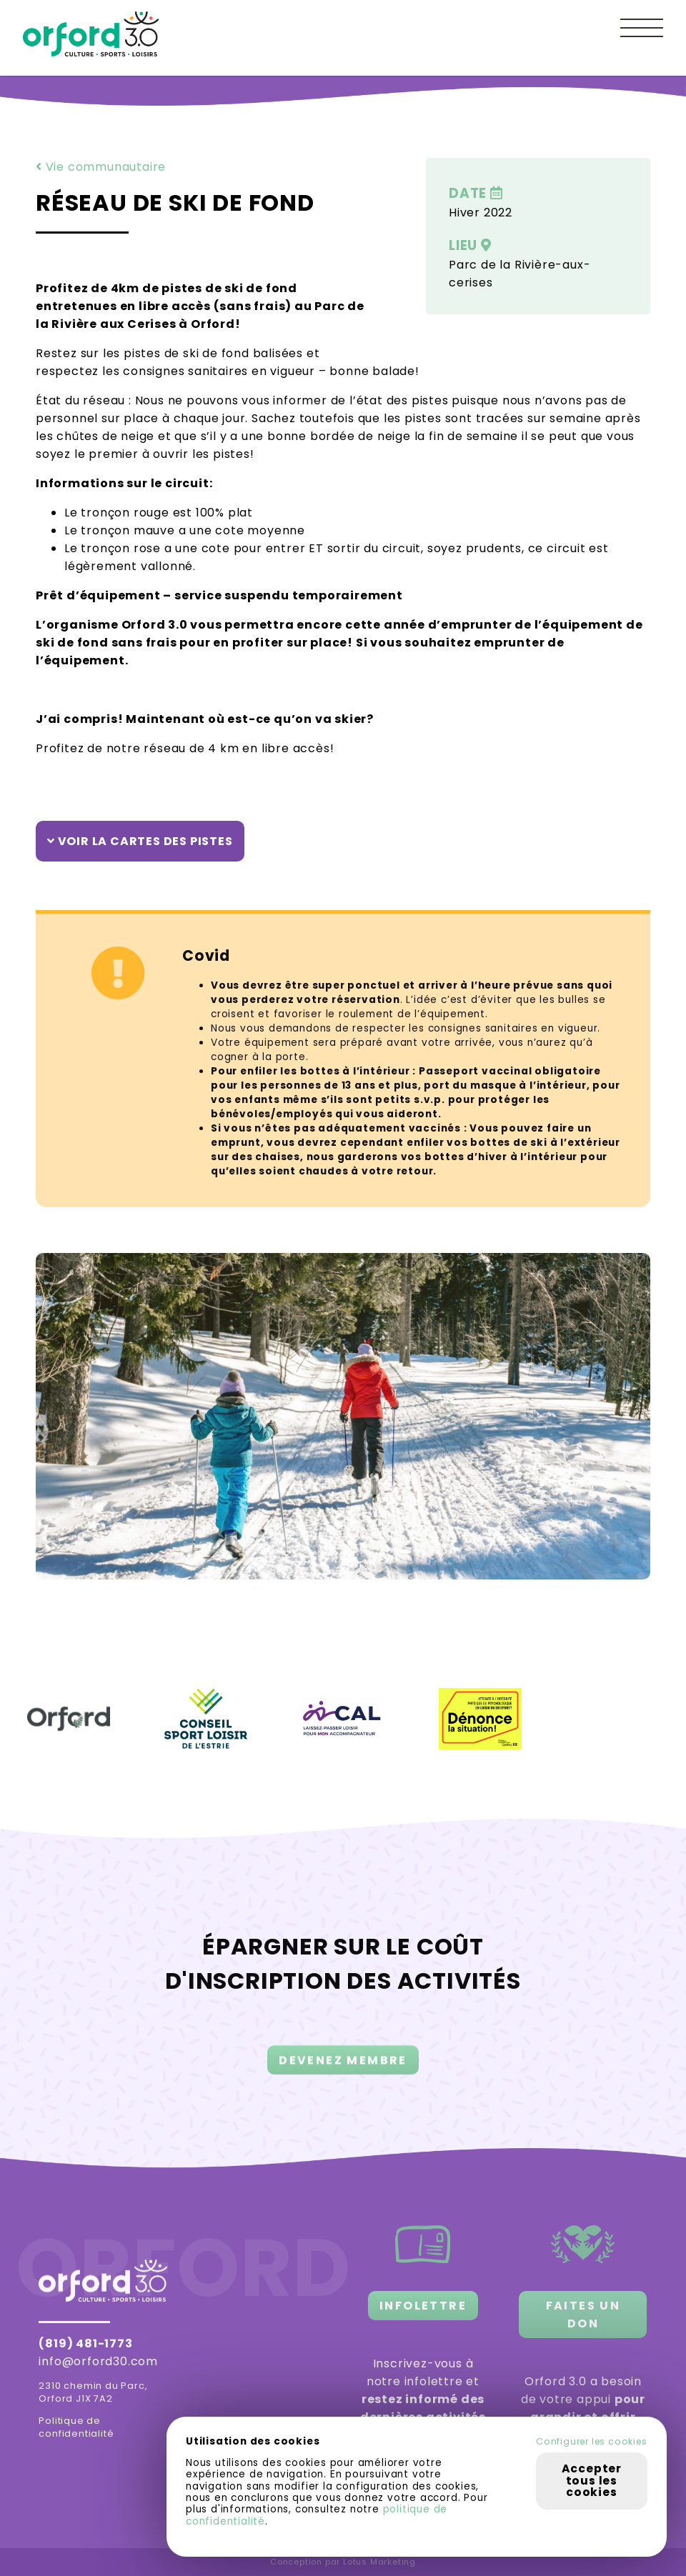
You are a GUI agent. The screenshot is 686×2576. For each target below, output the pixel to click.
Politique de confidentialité (76, 2427)
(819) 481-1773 (85, 2343)
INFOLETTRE (423, 2305)
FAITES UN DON (583, 2314)
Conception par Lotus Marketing (343, 2561)
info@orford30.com (98, 2361)
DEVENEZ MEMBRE (343, 2076)
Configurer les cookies (591, 2441)
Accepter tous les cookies (592, 2480)
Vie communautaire (101, 167)
